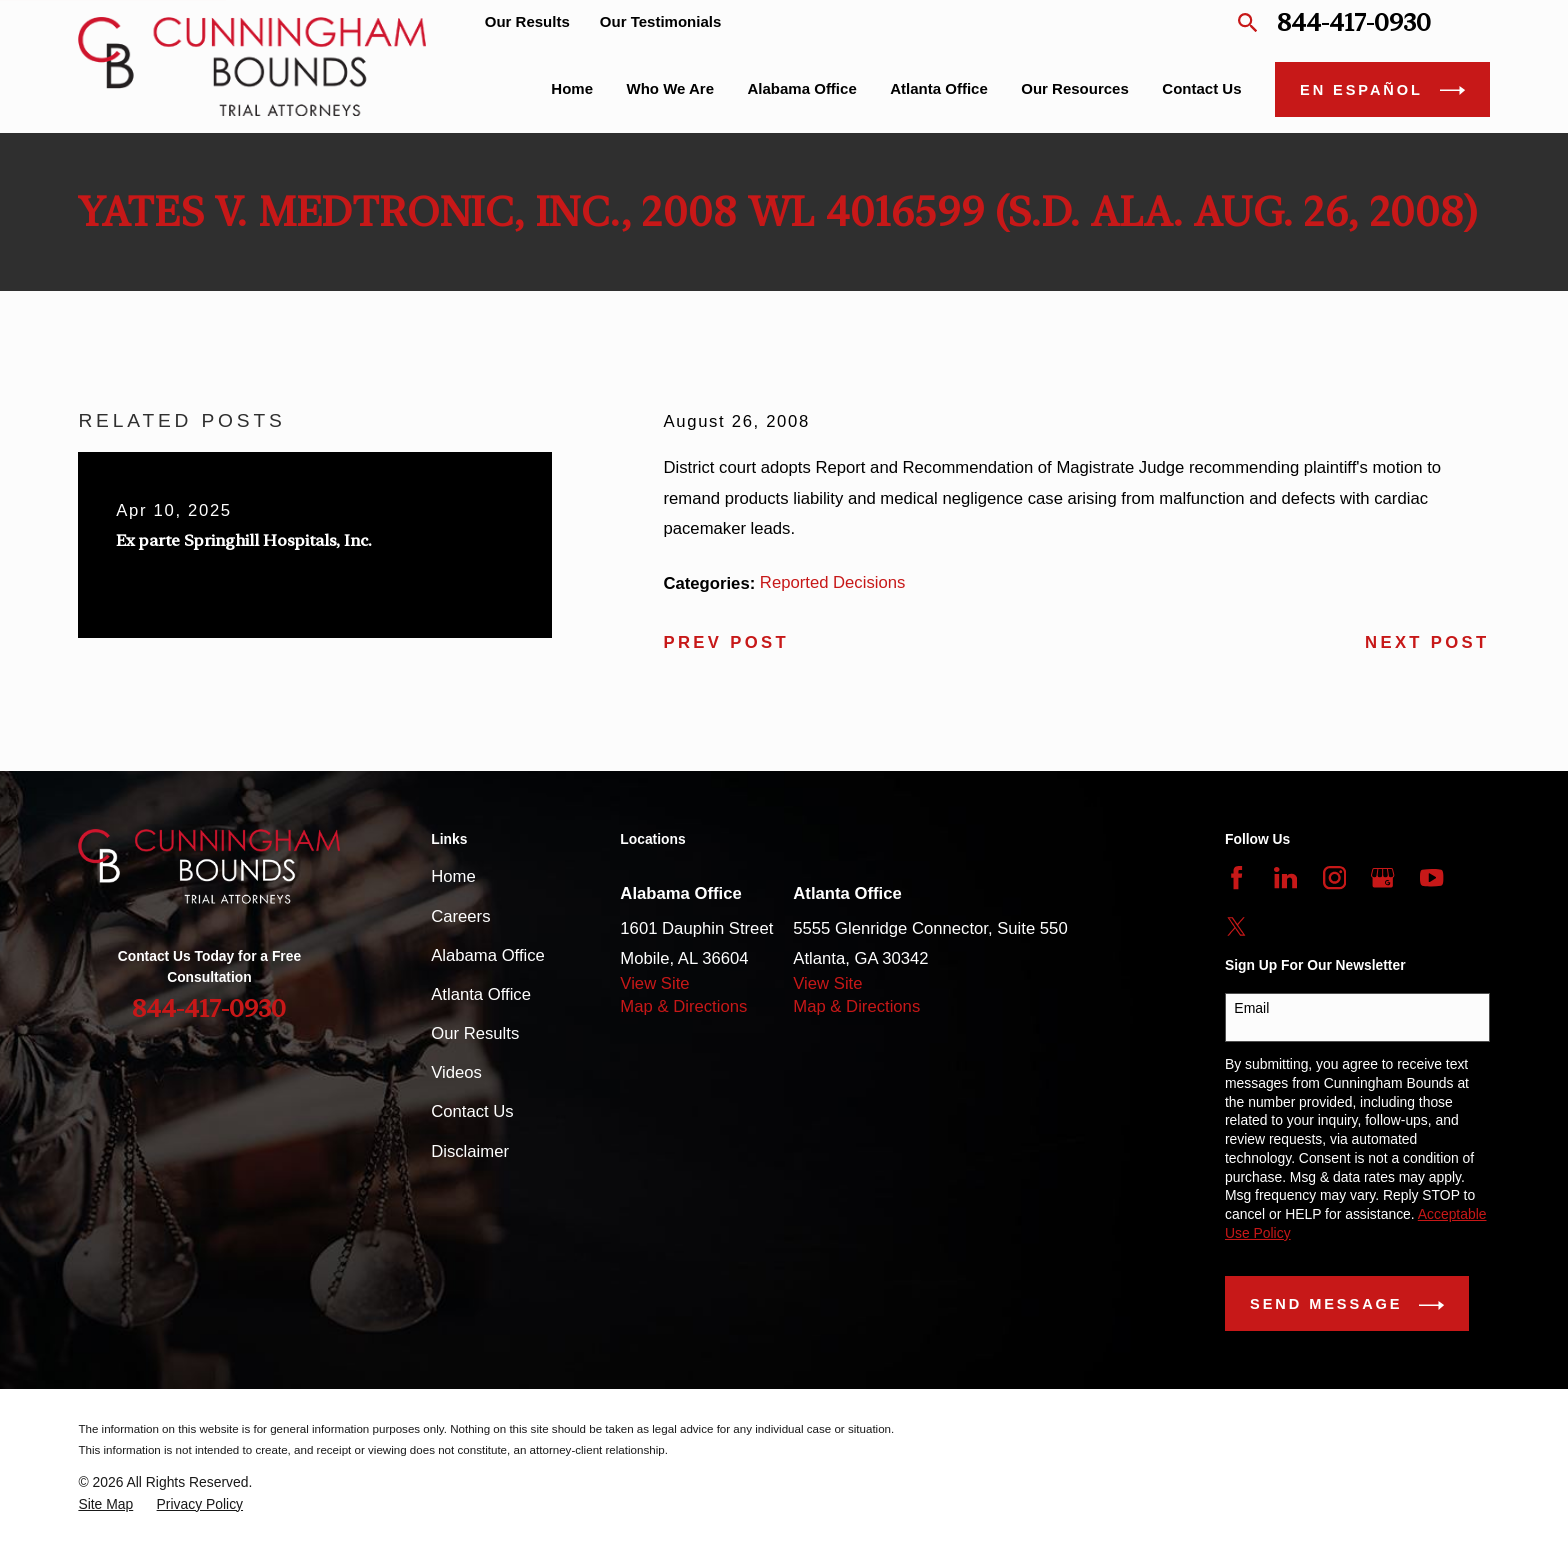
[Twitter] (1236, 926)
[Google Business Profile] (1382, 877)
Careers (460, 916)
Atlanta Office (481, 994)
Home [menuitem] (572, 88)
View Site (654, 983)
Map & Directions (683, 1006)
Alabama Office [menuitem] (802, 88)
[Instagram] (1334, 877)
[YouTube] (1431, 877)
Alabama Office (488, 955)
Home (453, 876)
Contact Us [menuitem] (1201, 88)
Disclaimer (470, 1151)
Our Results (527, 21)
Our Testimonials (660, 21)
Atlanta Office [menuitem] (939, 88)
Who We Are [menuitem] (671, 88)
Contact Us (472, 1111)
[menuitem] (105, 1504)
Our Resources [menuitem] (1075, 88)
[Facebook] (1236, 877)
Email (1251, 1008)
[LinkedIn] (1285, 877)
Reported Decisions (833, 582)
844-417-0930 (1354, 22)
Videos (456, 1072)
